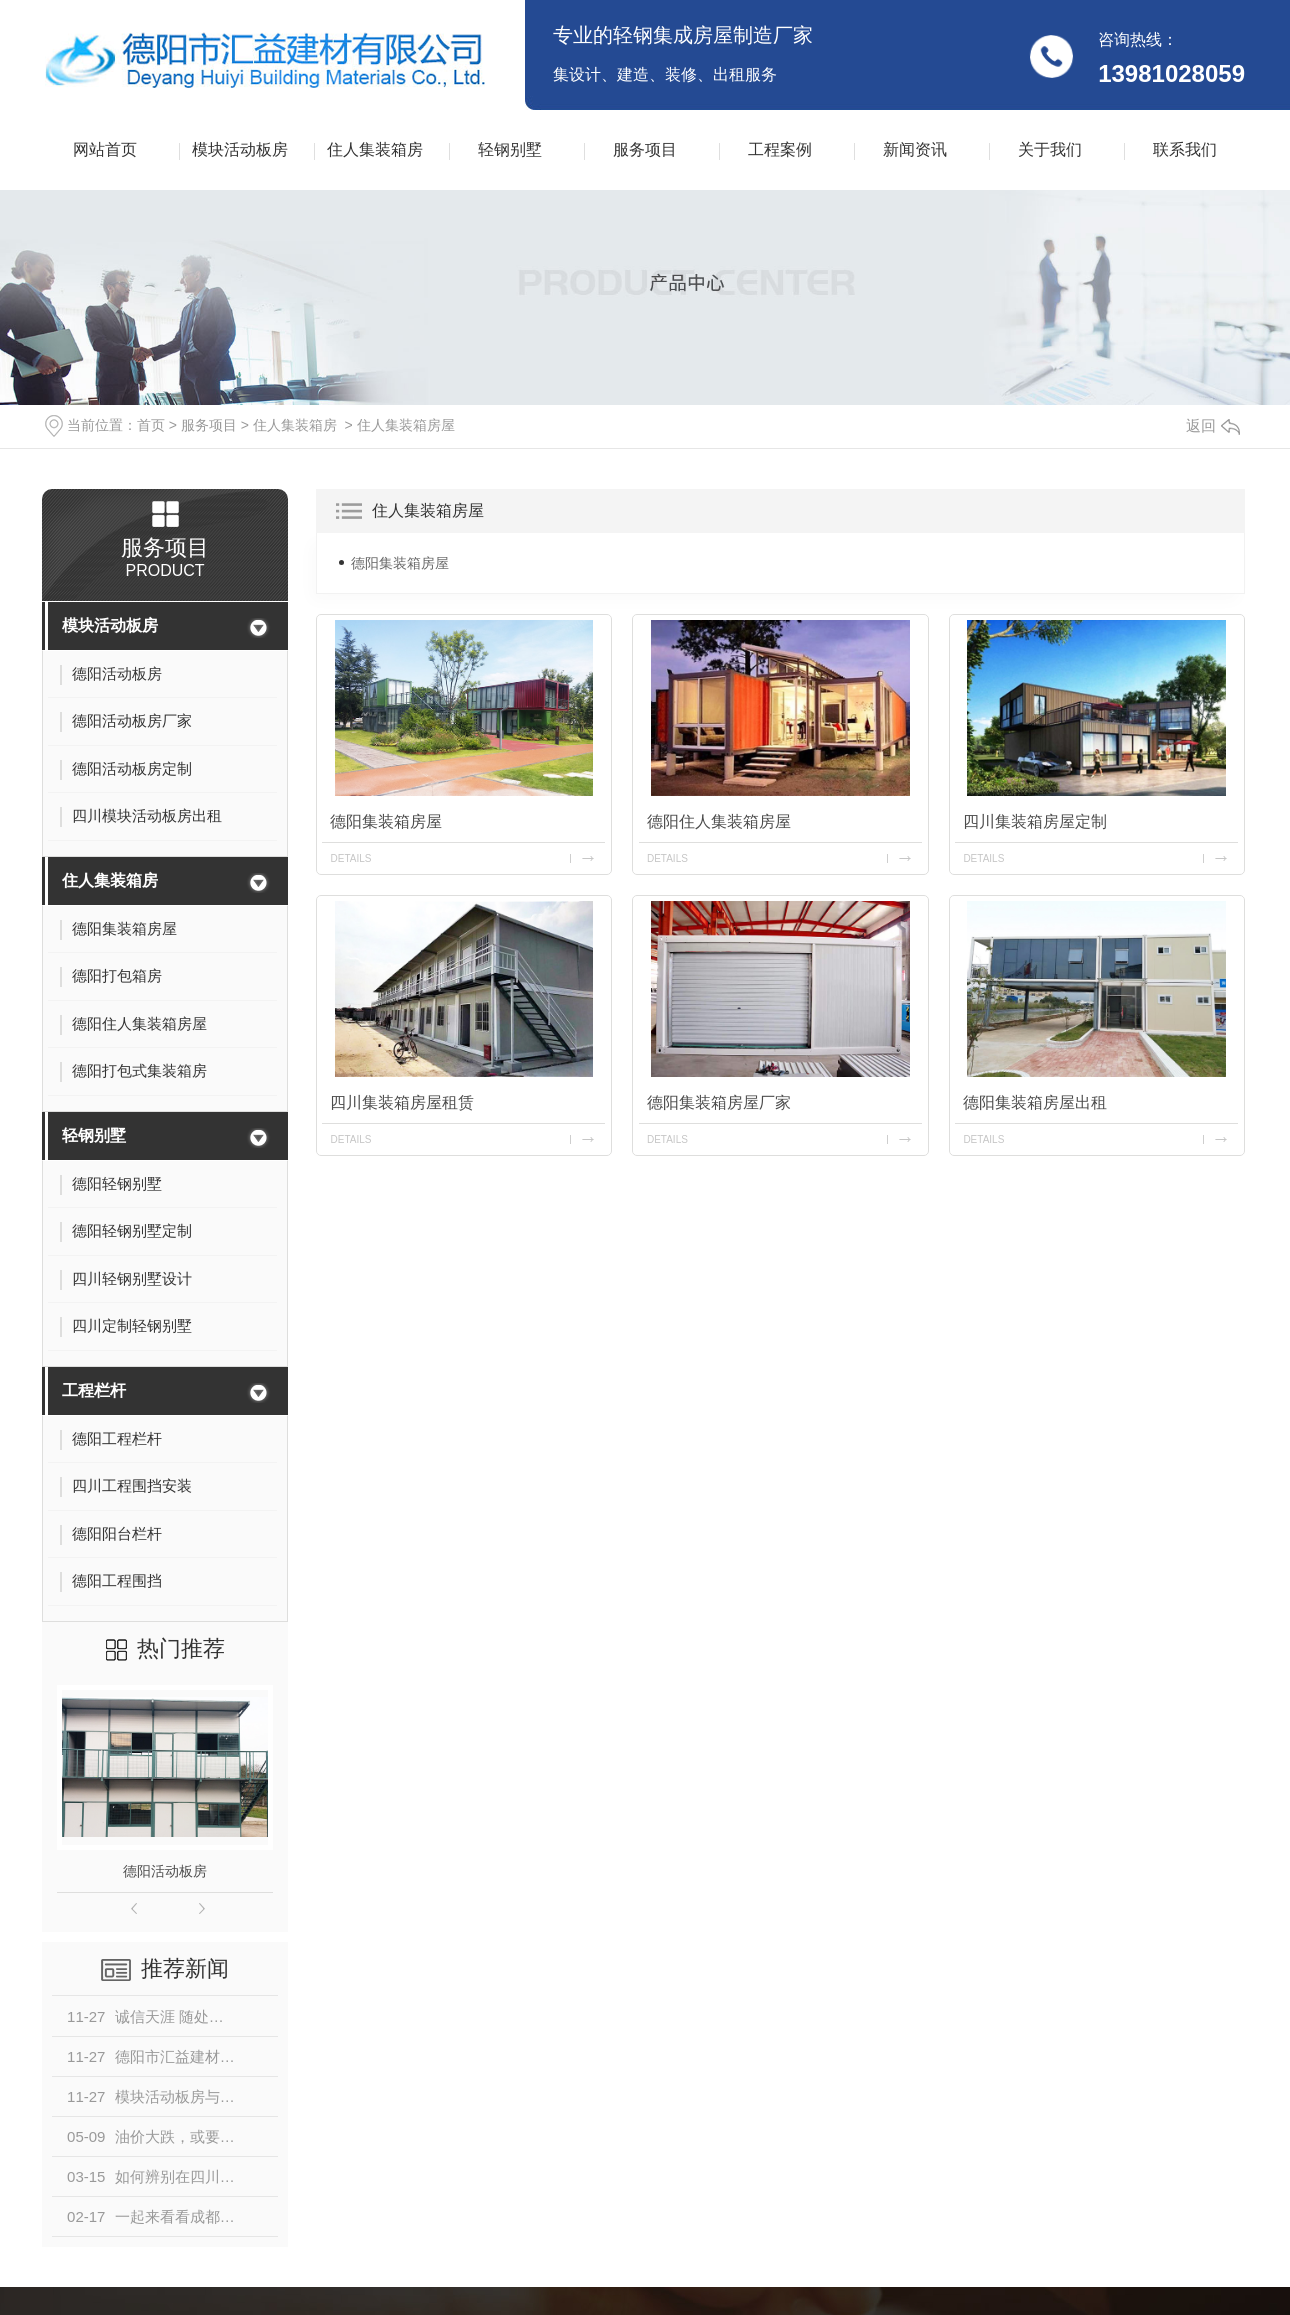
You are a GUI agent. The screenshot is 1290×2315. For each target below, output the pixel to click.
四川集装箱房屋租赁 (403, 1102)
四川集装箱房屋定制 (1036, 820)
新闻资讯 (915, 149)
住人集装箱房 (375, 149)
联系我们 (1185, 149)
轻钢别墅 (510, 149)
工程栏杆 (94, 1390)
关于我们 (1050, 149)
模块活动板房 (240, 149)
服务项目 (645, 149)
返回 (1213, 425)
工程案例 (780, 149)
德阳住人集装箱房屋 (719, 820)
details (351, 857)
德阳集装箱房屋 (400, 563)
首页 (151, 425)
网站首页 (105, 149)
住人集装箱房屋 (406, 425)
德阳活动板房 (165, 1871)
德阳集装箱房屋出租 (1036, 1102)
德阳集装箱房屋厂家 (719, 1102)
